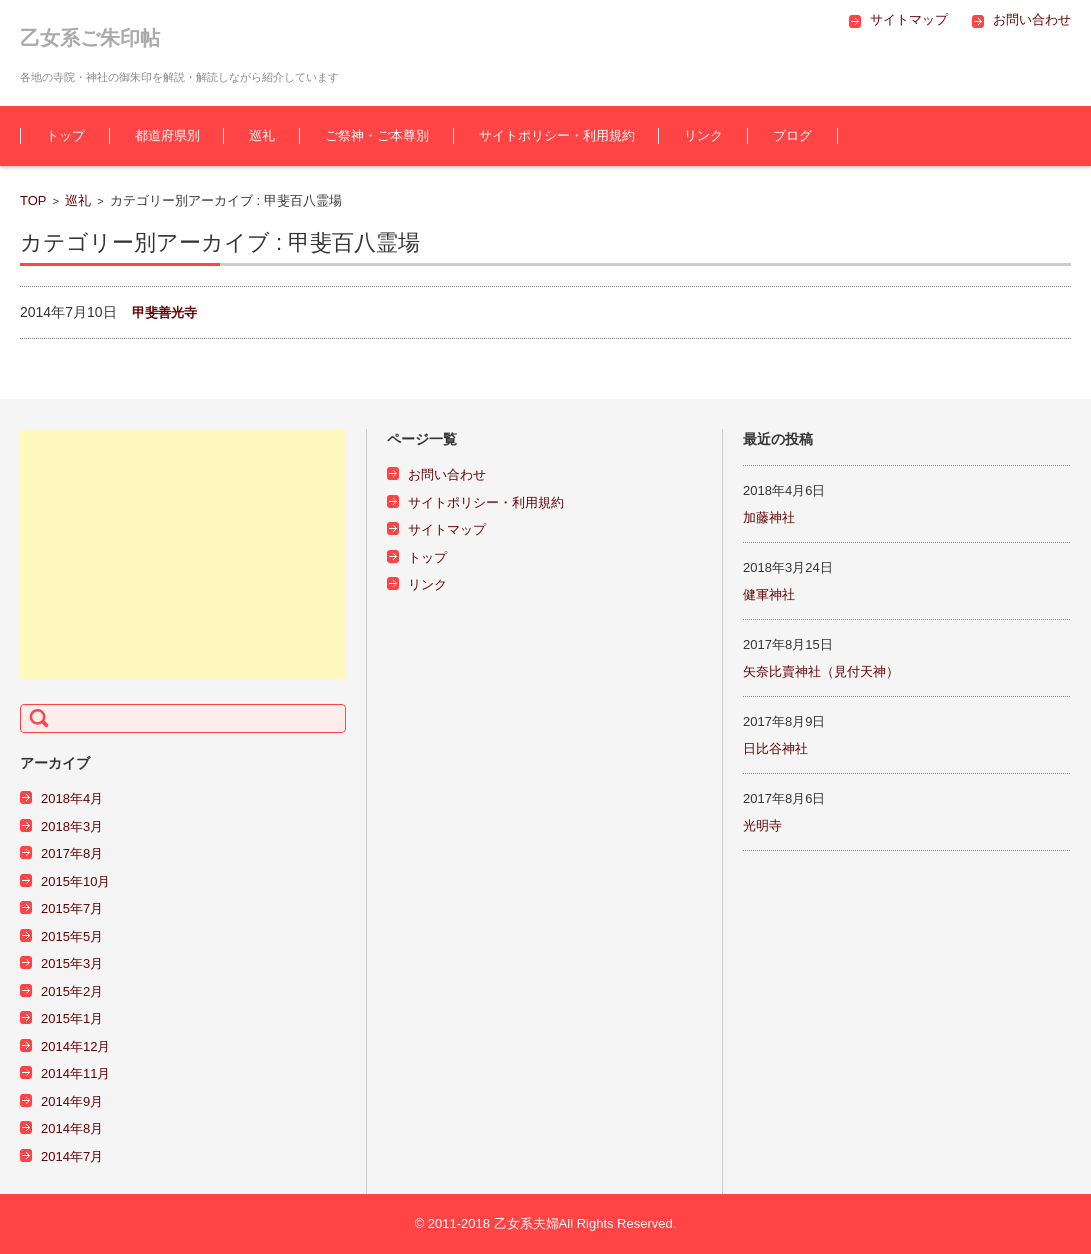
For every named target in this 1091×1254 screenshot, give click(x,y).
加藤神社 (769, 517)
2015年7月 (72, 908)
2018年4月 (72, 798)
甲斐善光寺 (164, 312)
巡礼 (262, 135)
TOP (33, 200)
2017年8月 (72, 853)
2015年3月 (72, 963)
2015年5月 (72, 936)
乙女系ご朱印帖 (90, 38)
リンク (703, 135)
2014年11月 (75, 1073)
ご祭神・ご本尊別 (377, 135)
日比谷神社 (775, 748)
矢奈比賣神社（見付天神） (821, 671)
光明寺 (762, 825)
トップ (65, 135)
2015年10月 (75, 881)
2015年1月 (72, 1018)
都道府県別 (167, 135)
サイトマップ (447, 529)
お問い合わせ (447, 474)
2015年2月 (72, 991)
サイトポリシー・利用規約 (557, 135)
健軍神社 (769, 594)
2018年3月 (72, 826)
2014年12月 (75, 1046)
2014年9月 (72, 1101)
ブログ (792, 135)
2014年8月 (72, 1128)
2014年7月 (72, 1156)
